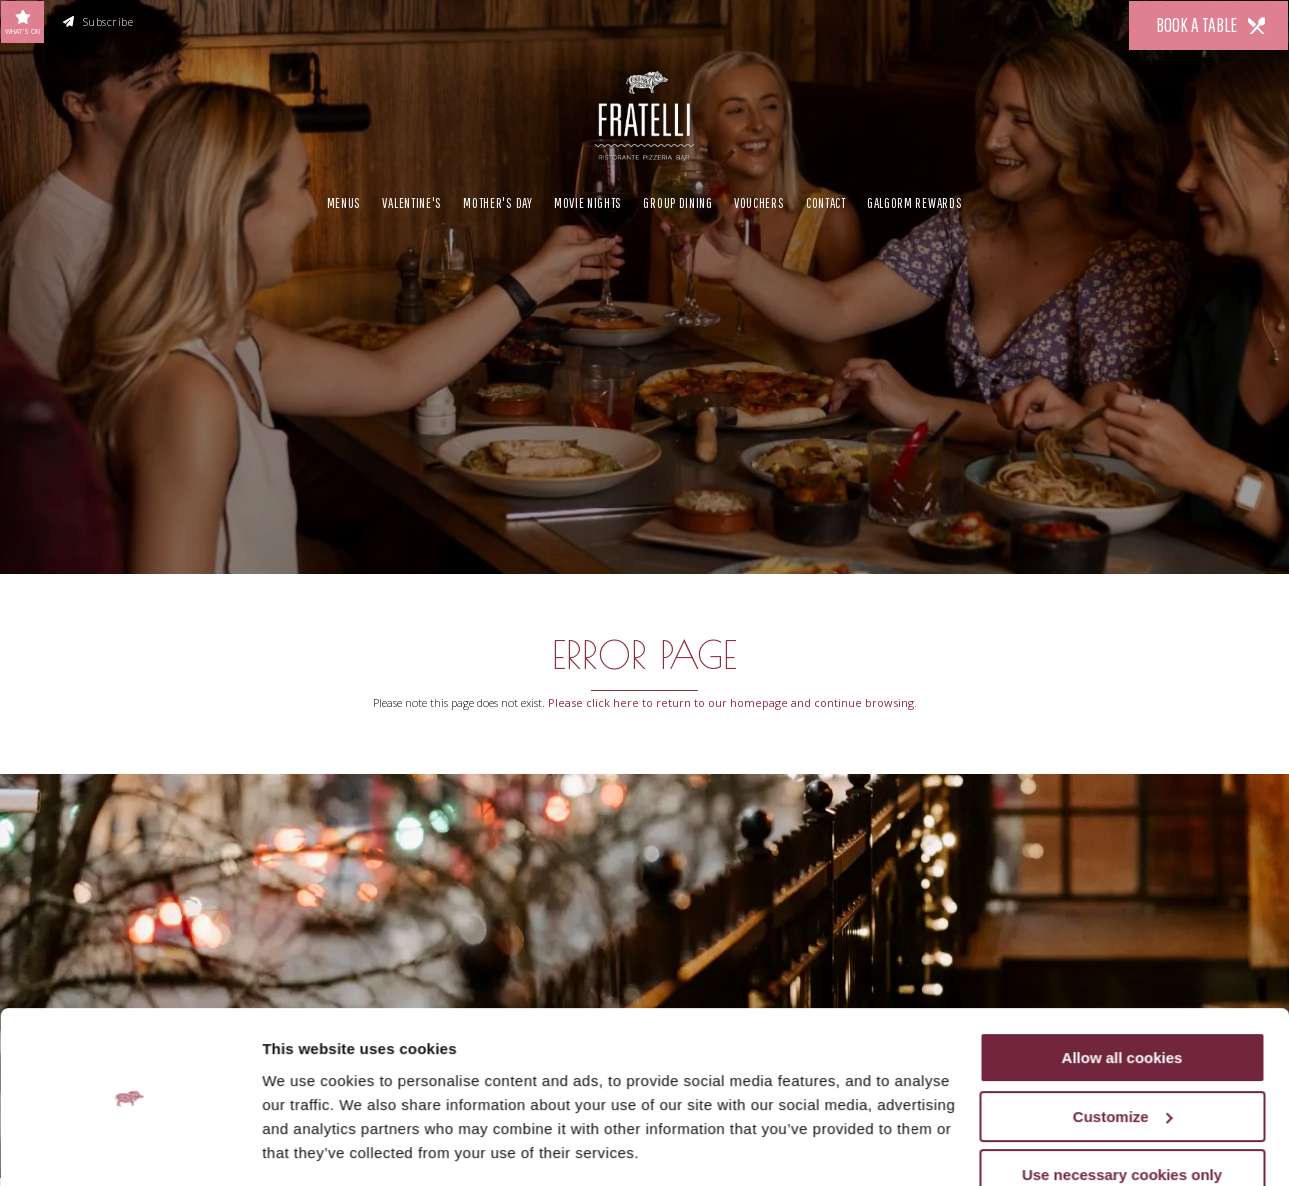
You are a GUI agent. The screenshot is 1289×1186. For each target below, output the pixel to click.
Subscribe (98, 22)
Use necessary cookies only (1122, 1113)
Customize (1123, 1055)
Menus (344, 200)
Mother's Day (497, 200)
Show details (308, 1146)
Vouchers (759, 200)
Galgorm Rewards (914, 200)
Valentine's (412, 200)
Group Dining (677, 200)
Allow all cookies (1122, 996)
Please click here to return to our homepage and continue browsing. (732, 702)
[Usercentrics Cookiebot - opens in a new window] (129, 1147)
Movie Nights (588, 200)
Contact (826, 200)
